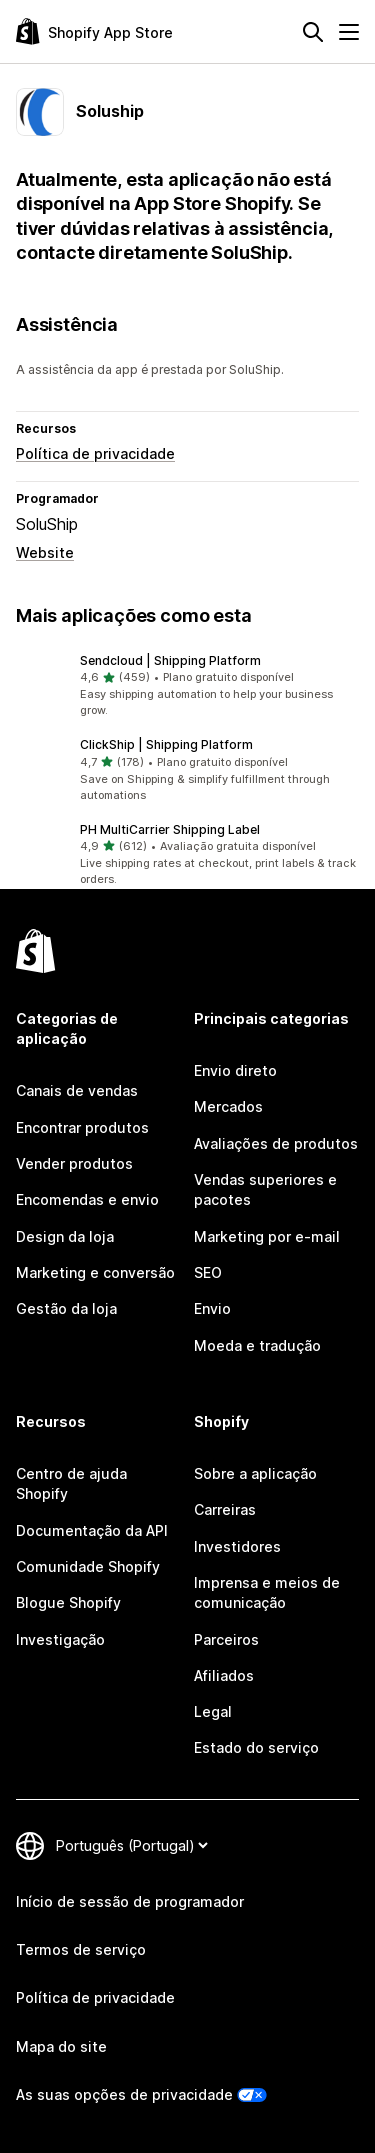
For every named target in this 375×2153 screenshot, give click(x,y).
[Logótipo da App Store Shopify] (94, 31)
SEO (208, 1272)
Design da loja (65, 1236)
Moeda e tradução (257, 1345)
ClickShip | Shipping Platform (166, 744)
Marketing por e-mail (267, 1236)
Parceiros (226, 1639)
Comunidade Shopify (88, 1566)
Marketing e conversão (95, 1272)
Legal (213, 1711)
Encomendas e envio (87, 1199)
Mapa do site (61, 2046)
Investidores (237, 1546)
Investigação (60, 1639)
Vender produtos (74, 1163)
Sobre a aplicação (255, 1473)
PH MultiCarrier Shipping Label (170, 829)
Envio (212, 1308)
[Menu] (349, 32)
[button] (187, 686)
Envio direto (235, 1070)
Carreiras (225, 1509)
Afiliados (224, 1675)
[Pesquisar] (313, 32)
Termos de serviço (81, 1949)
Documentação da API (92, 1530)
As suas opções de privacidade (124, 2094)
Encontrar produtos (82, 1127)
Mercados (228, 1106)
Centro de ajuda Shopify (71, 1483)
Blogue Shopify (68, 1602)
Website (45, 552)
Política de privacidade (95, 453)
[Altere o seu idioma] (131, 1845)
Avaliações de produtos (276, 1143)
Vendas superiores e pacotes (265, 1189)
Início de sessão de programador (130, 1901)
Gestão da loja (66, 1308)
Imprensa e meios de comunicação (267, 1592)
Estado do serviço (256, 1747)
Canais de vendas (77, 1090)
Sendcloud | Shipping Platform (170, 660)
